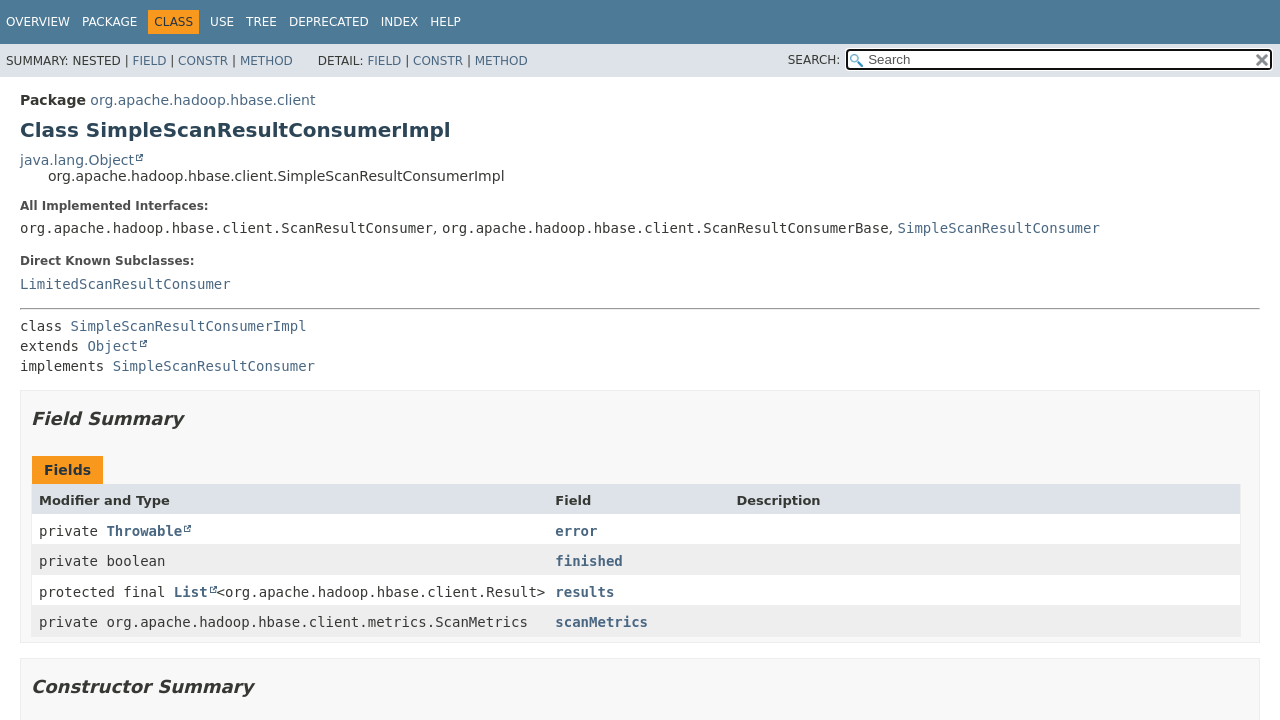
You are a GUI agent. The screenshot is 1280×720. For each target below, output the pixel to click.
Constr (203, 61)
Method (266, 61)
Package (109, 22)
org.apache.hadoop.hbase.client (202, 100)
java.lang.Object (77, 160)
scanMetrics (601, 622)
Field (149, 61)
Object (112, 346)
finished (588, 561)
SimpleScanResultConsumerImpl (189, 326)
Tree (261, 22)
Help (445, 22)
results (584, 592)
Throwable (144, 531)
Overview (38, 22)
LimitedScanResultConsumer (125, 284)
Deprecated (329, 22)
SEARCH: (814, 60)
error (576, 531)
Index (400, 22)
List (191, 592)
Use (222, 22)
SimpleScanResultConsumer (999, 228)
